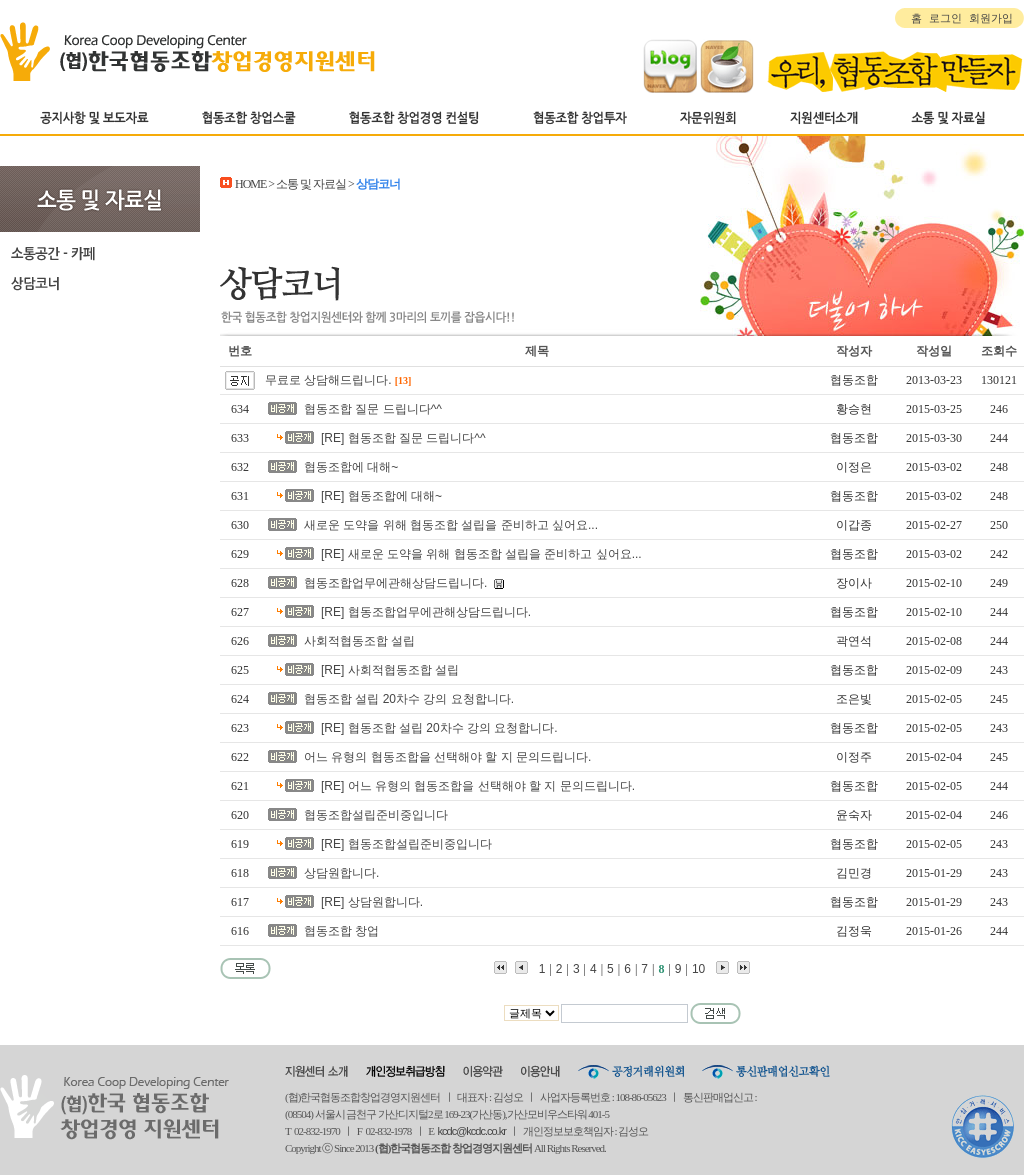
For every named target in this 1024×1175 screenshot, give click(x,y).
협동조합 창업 (341, 931)
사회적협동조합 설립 (359, 641)
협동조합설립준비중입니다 (376, 815)
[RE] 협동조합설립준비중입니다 (406, 844)
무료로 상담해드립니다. (328, 380)
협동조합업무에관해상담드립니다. (395, 583)
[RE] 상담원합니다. (372, 902)
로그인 (945, 18)
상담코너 (100, 283)
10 (698, 969)
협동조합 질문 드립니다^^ (373, 409)
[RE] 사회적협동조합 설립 (390, 670)
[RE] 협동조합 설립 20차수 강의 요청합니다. (439, 728)
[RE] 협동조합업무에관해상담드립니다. (426, 612)
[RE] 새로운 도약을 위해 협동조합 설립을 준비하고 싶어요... (481, 554)
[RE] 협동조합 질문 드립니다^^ (403, 438)
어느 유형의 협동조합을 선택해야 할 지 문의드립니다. (447, 757)
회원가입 (991, 18)
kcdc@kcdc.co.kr (472, 1131)
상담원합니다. (341, 873)
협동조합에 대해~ (351, 467)
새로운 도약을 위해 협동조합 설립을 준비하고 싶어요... (451, 525)
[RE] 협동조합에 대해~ (381, 496)
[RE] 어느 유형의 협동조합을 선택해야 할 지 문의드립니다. (478, 786)
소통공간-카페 (100, 253)
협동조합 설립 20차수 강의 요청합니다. (409, 699)
